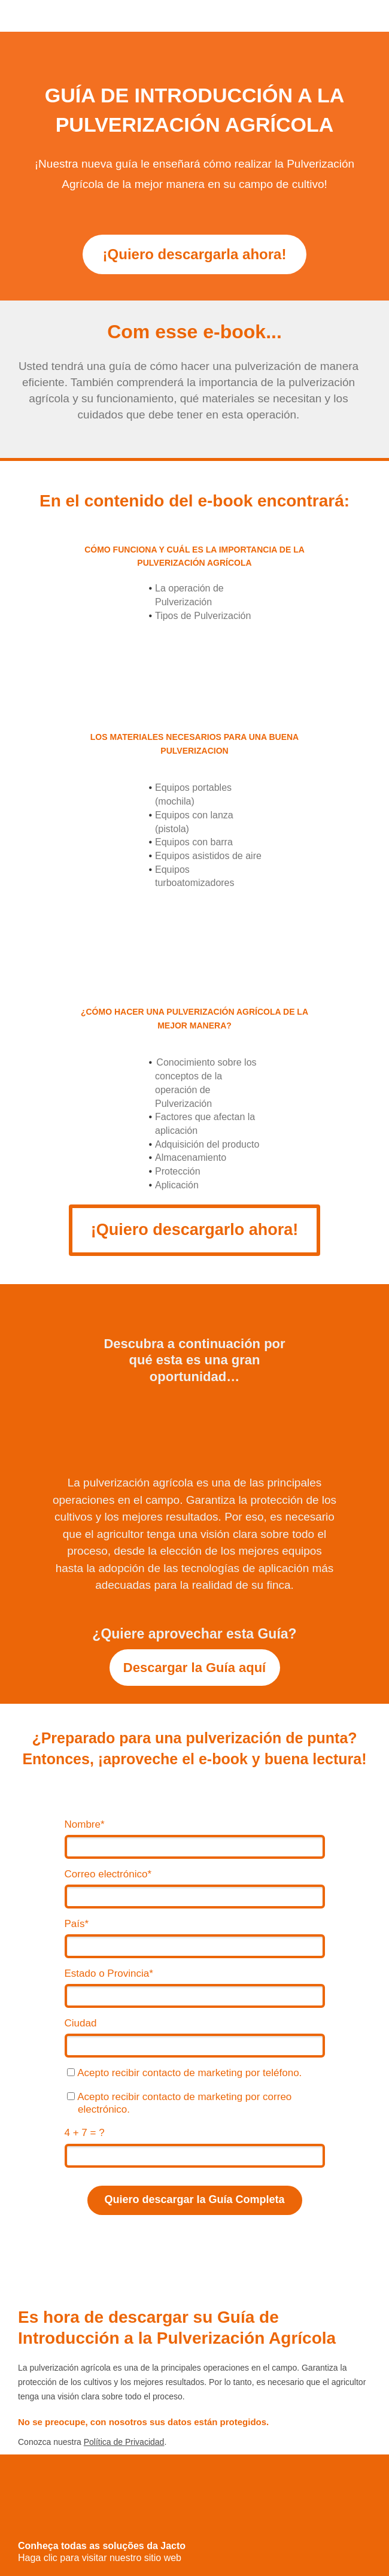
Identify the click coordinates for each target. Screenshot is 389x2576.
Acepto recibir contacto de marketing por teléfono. (184, 2073)
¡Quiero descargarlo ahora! (195, 1230)
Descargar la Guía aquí (194, 1667)
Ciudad (81, 2023)
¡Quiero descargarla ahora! (195, 254)
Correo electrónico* (108, 1874)
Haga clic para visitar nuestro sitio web (99, 2558)
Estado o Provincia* (109, 1973)
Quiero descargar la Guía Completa (194, 2199)
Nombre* (85, 1824)
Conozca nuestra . (92, 2442)
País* (77, 1923)
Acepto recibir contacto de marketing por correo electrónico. (179, 2103)
